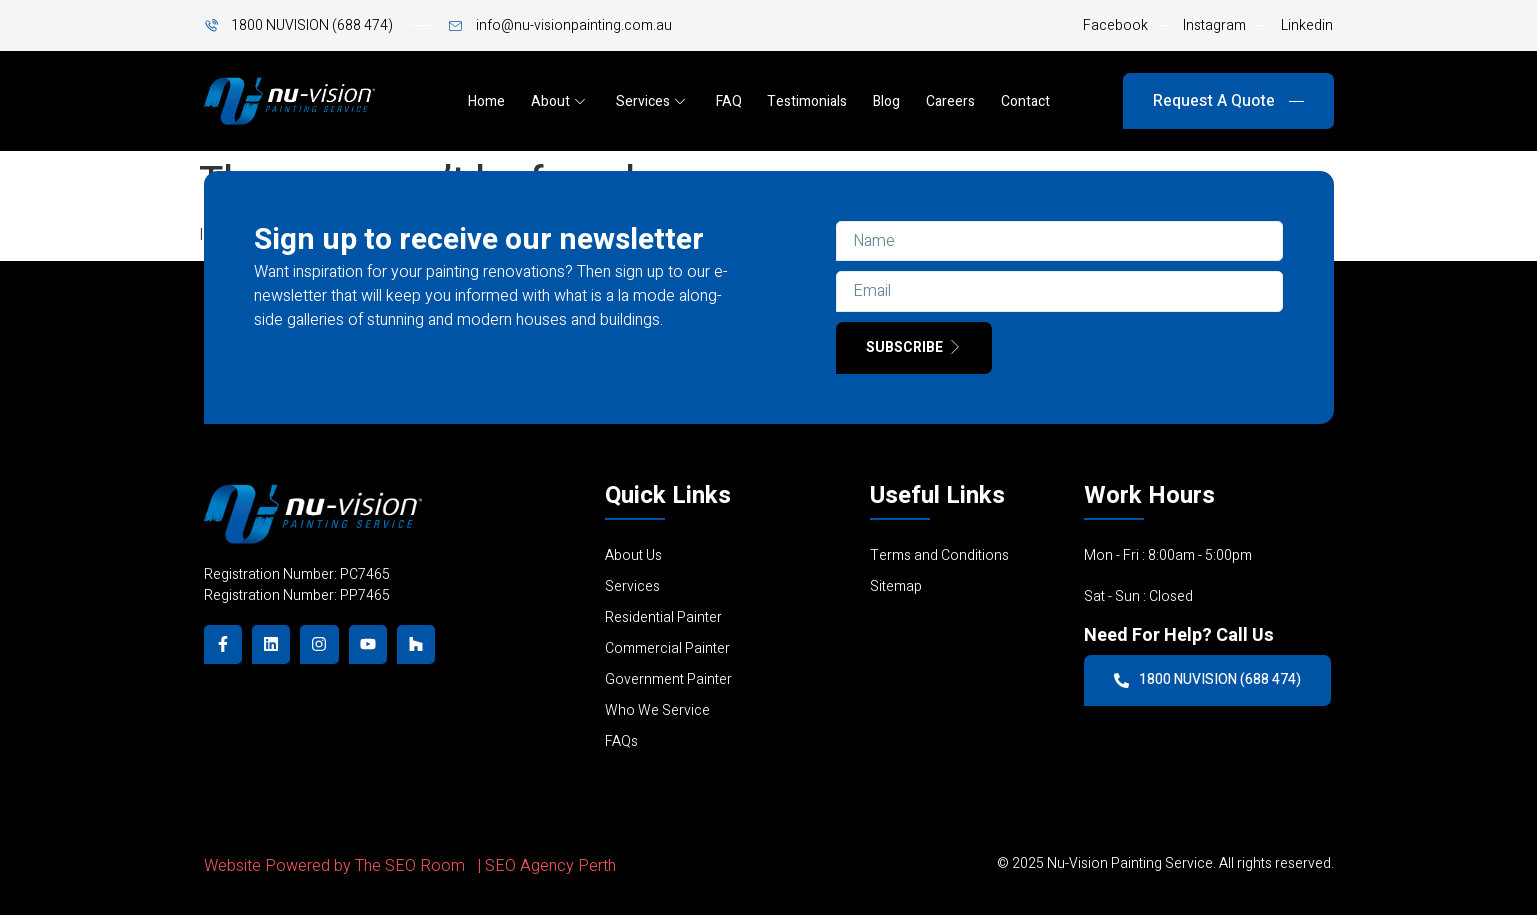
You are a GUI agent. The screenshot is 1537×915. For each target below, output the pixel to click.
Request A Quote (1228, 101)
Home (486, 101)
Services (651, 101)
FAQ (729, 101)
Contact (1026, 101)
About (558, 101)
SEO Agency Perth (550, 867)
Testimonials (808, 101)
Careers (951, 101)
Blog (887, 101)
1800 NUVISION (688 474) (1207, 679)
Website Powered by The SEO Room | (344, 867)
